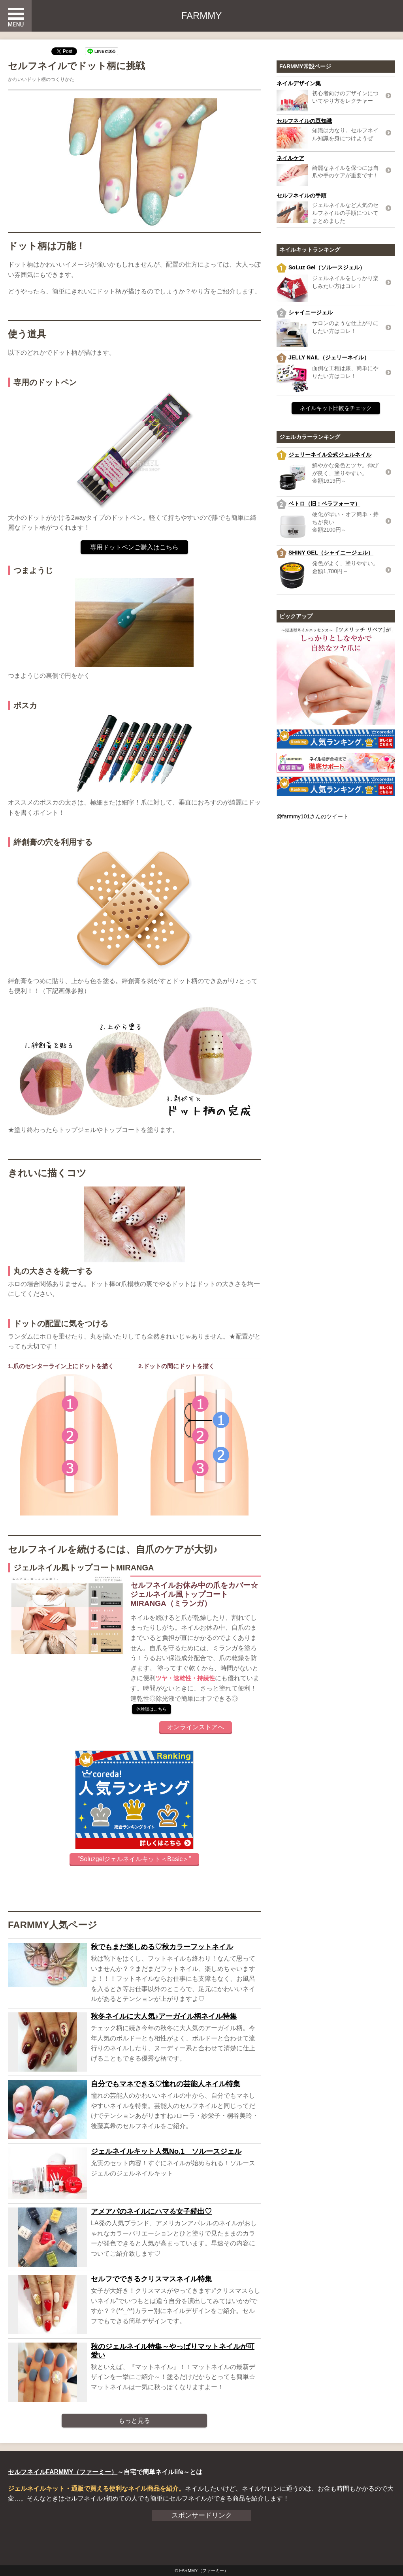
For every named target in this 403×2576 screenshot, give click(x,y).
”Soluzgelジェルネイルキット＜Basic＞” (134, 1859)
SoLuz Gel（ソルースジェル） (326, 267)
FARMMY (201, 15)
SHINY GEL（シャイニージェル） (330, 552)
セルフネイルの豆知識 (304, 121)
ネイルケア (290, 158)
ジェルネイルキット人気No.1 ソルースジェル (166, 2151)
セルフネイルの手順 (301, 195)
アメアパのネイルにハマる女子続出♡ (151, 2211)
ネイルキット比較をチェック (336, 408)
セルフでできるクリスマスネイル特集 (151, 2279)
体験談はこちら (151, 1709)
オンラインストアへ (195, 1727)
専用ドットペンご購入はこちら (134, 547)
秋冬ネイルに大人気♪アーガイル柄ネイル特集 (164, 2016)
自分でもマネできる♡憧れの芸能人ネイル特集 (165, 2084)
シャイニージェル (310, 312)
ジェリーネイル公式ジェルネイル (329, 454)
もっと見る (134, 2420)
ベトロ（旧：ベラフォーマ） (324, 503)
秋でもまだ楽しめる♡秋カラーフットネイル (162, 1947)
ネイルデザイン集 (299, 83)
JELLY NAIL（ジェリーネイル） (328, 357)
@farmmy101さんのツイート (312, 816)
